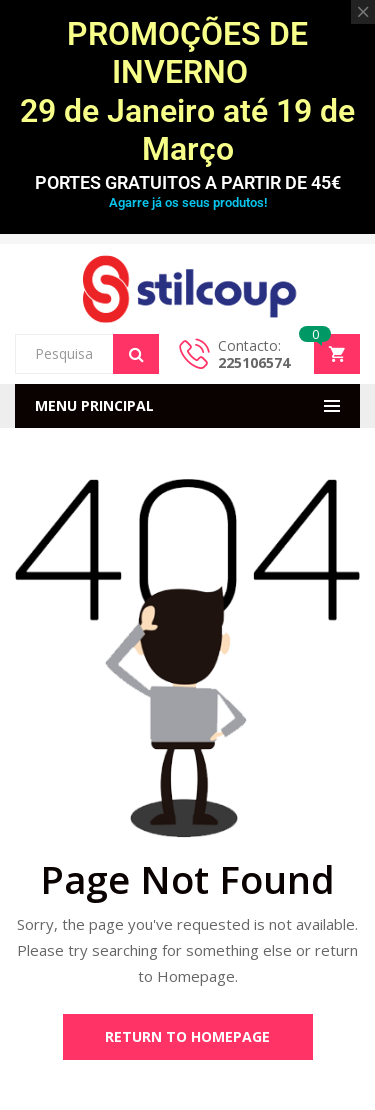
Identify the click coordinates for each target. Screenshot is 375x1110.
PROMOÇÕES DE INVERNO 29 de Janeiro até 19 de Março (187, 91)
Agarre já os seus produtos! (188, 202)
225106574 (254, 362)
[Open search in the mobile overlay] (87, 354)
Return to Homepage (187, 1036)
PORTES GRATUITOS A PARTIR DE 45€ (188, 182)
